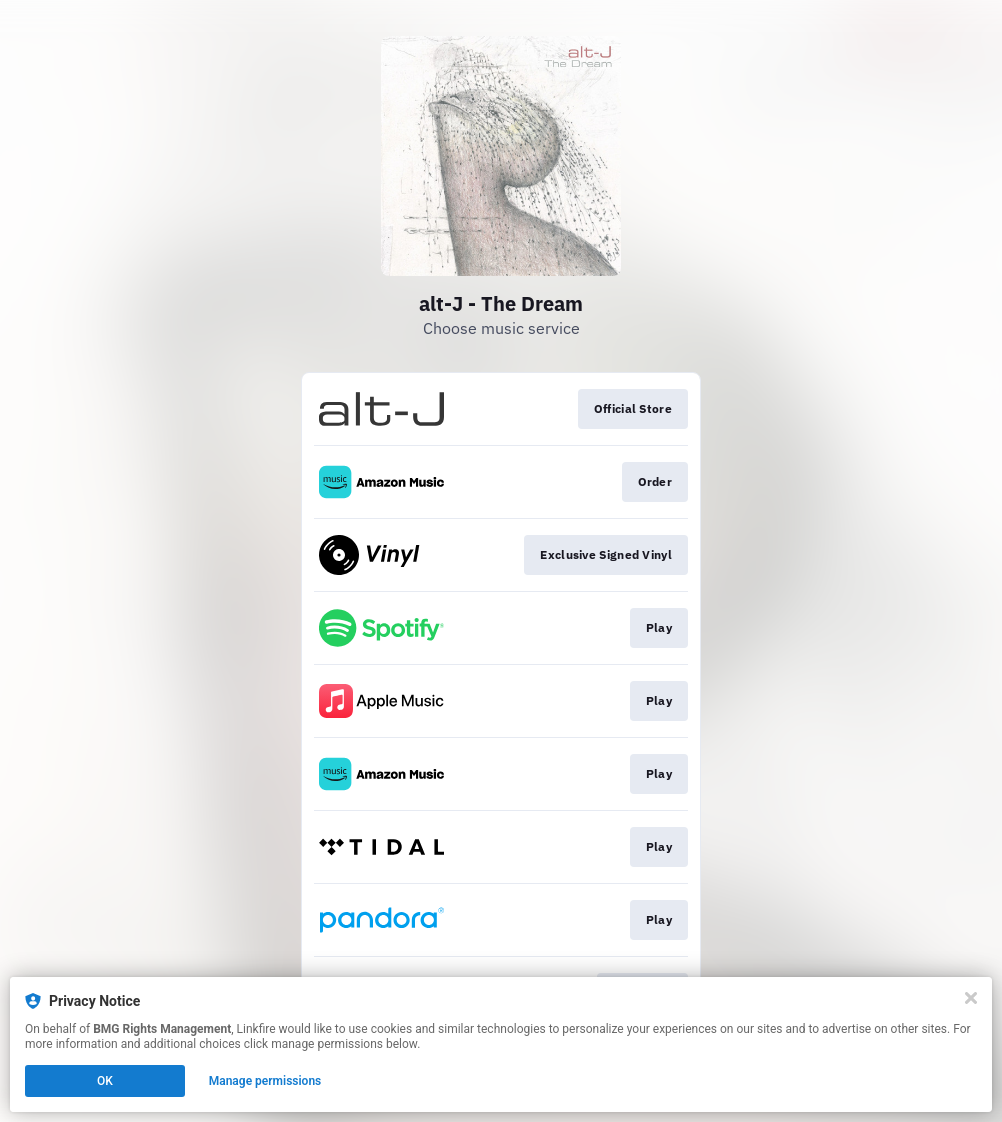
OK (105, 1081)
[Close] (971, 998)
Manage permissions (265, 1081)
